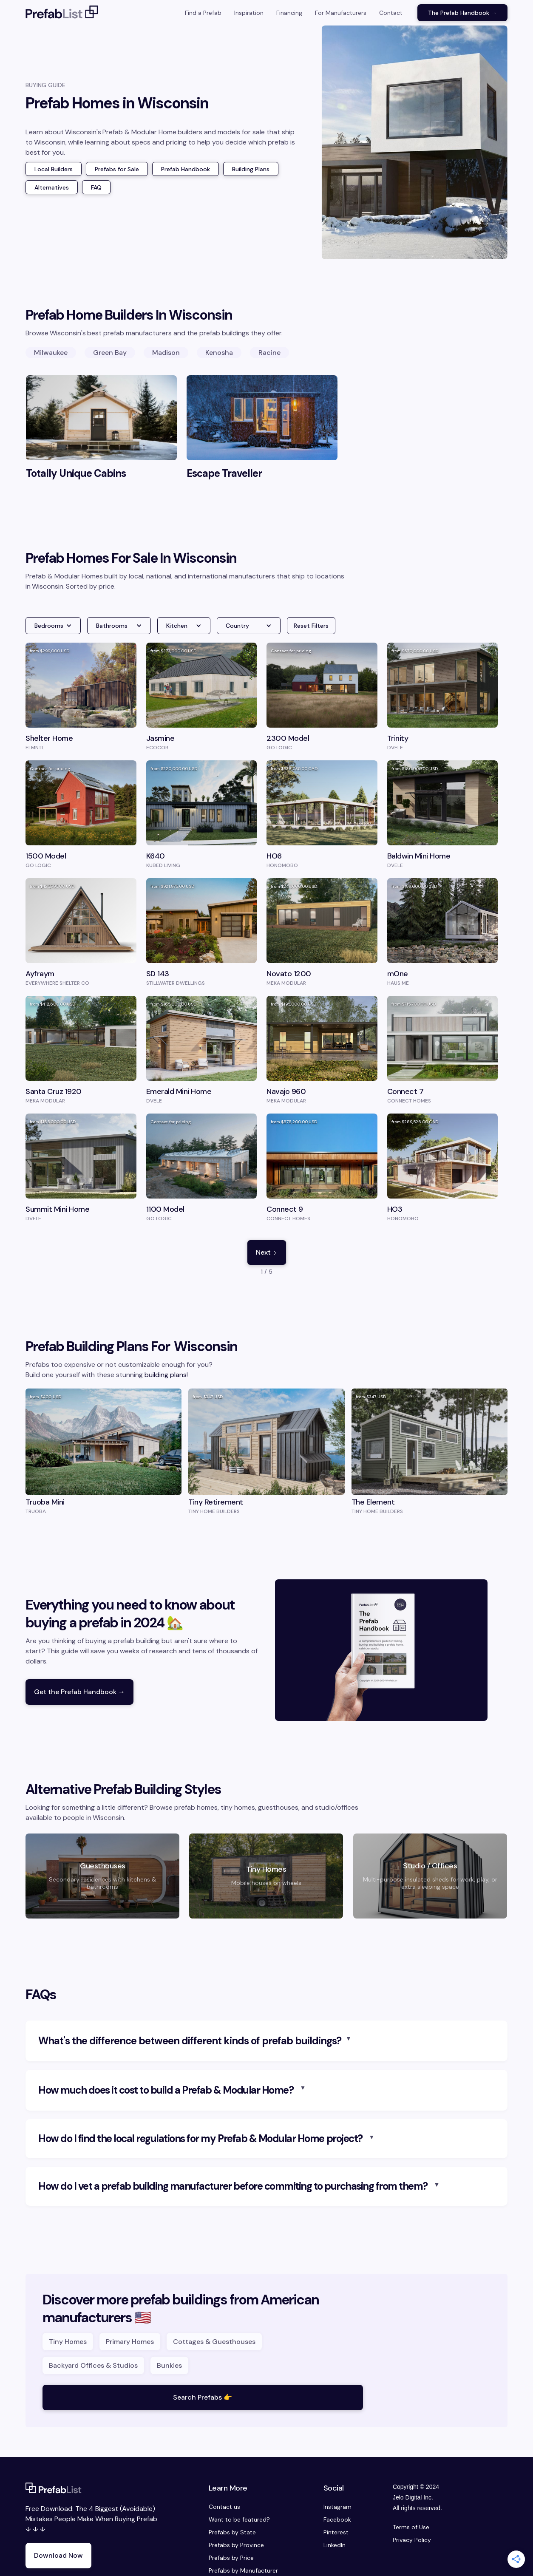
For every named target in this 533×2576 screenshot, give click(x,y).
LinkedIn (334, 2545)
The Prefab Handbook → (462, 13)
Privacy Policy (412, 2540)
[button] (53, 625)
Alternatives (51, 187)
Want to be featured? (239, 2519)
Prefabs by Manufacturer (243, 2570)
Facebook (337, 2519)
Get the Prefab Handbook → (79, 1691)
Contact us (224, 2507)
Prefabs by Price (231, 2558)
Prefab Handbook (185, 169)
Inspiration (249, 13)
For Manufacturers (340, 13)
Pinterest (336, 2532)
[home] (62, 13)
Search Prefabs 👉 (202, 2397)
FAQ (96, 187)
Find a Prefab (203, 13)
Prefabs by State (232, 2532)
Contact (391, 13)
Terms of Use (411, 2527)
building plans (166, 1374)
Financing (289, 13)
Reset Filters (311, 625)
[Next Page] (266, 1252)
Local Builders (53, 169)
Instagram (337, 2507)
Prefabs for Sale (117, 169)
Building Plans (250, 169)
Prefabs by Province (236, 2545)
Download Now (58, 2555)
